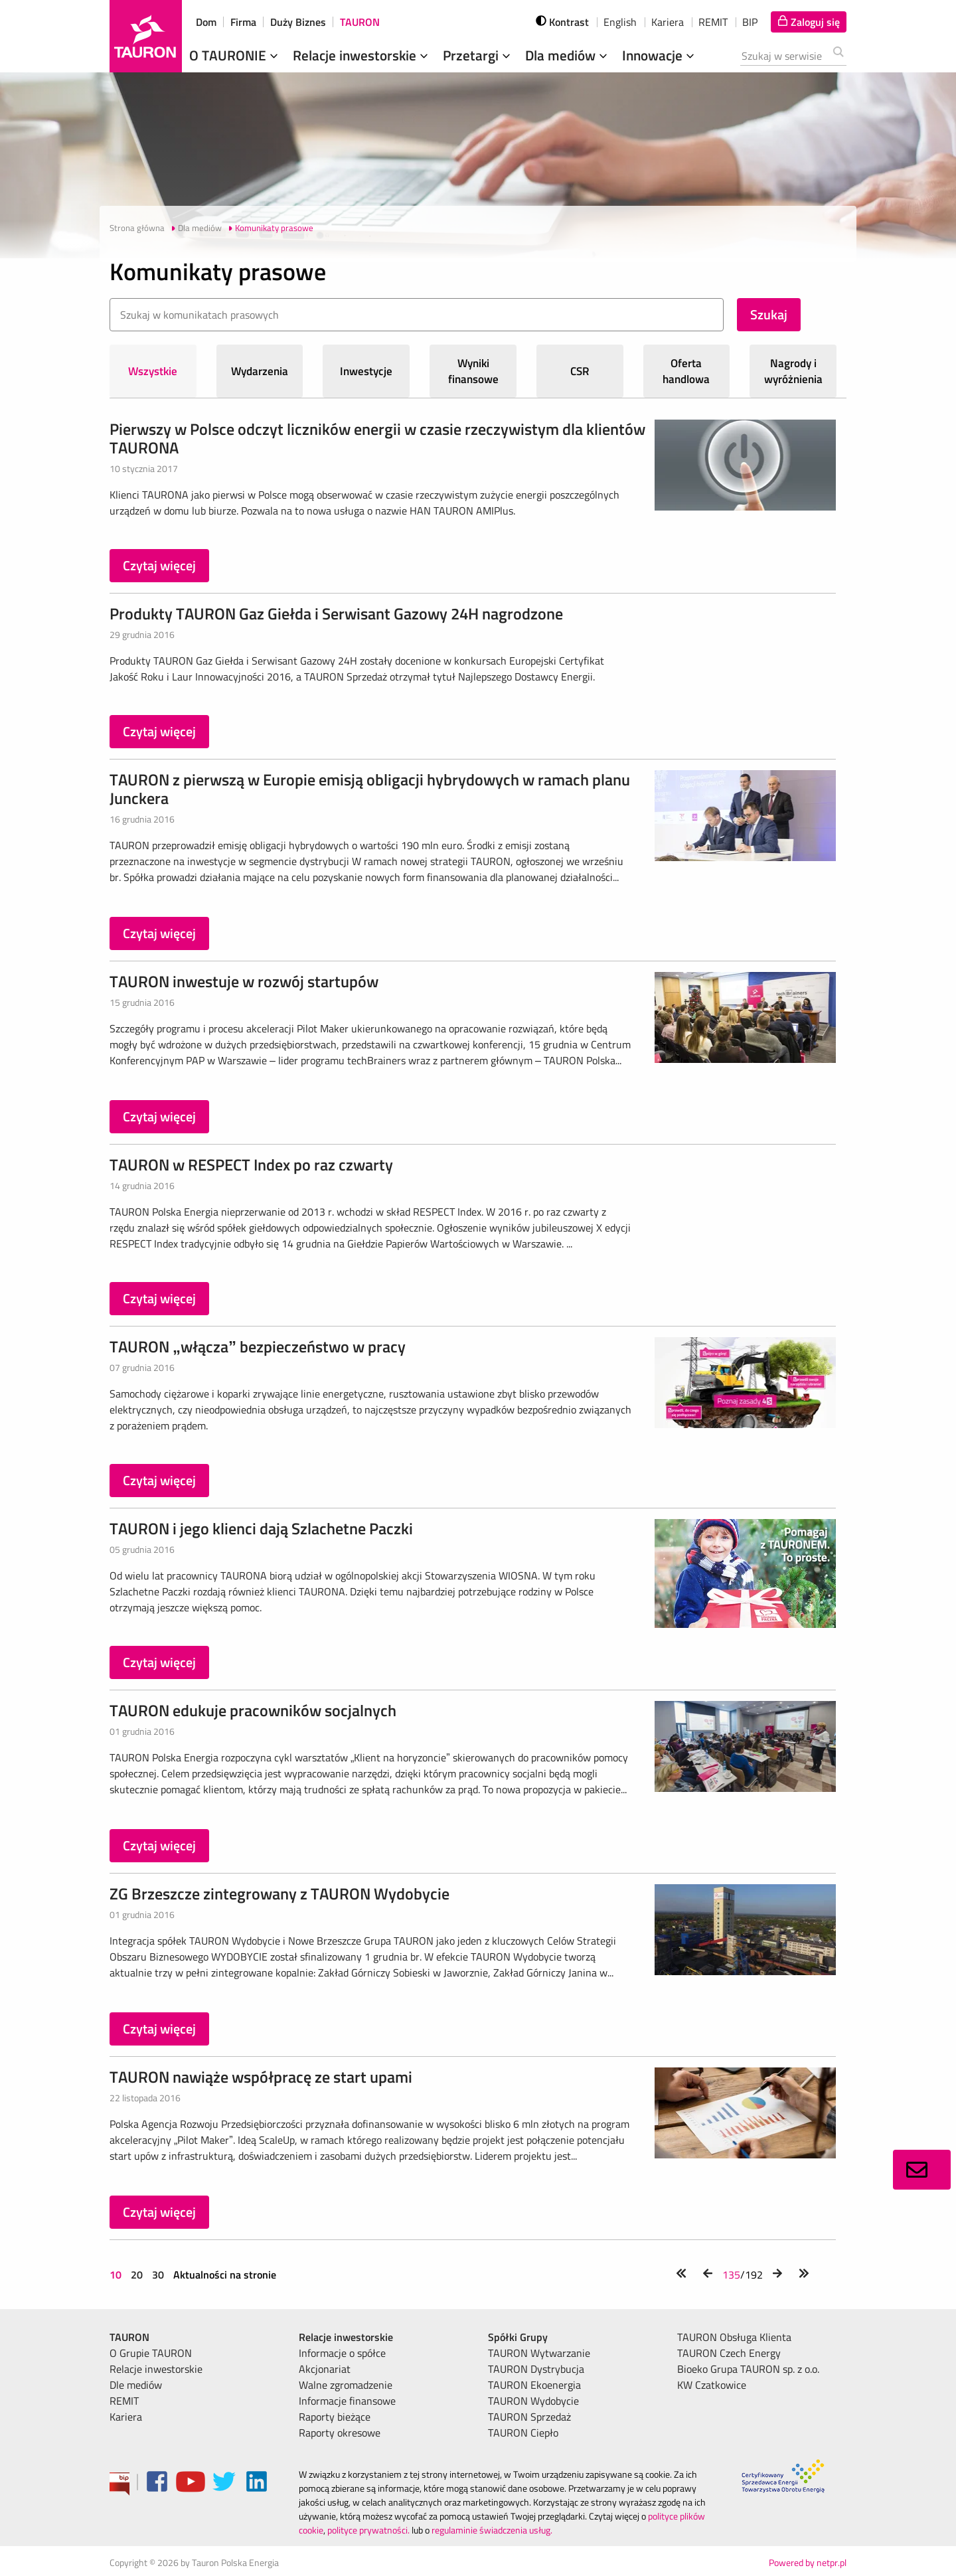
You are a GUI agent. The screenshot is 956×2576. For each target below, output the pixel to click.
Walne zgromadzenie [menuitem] (345, 2385)
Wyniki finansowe (473, 371)
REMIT (713, 22)
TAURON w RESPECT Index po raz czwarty (251, 1164)
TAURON (360, 22)
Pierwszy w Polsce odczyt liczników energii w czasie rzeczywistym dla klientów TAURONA (377, 438)
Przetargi (478, 55)
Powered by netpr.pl (807, 2562)
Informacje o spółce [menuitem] (342, 2353)
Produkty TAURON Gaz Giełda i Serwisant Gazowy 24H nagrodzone (336, 613)
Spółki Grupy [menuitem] (518, 2337)
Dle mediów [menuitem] (136, 2385)
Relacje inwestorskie (362, 55)
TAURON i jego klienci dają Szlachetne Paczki (261, 1528)
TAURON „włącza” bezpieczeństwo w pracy (258, 1346)
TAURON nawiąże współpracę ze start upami (261, 2077)
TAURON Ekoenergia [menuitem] (534, 2385)
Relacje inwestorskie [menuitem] (156, 2369)
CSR (580, 371)
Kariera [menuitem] (126, 2417)
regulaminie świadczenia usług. (492, 2530)
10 (117, 2275)
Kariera (667, 22)
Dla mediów (567, 55)
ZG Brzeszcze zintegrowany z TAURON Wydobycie (279, 1893)
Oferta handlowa (686, 371)
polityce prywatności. (368, 2530)
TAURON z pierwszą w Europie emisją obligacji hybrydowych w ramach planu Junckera (370, 788)
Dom (206, 22)
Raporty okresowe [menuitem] (339, 2433)
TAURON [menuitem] (129, 2337)
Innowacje (659, 55)
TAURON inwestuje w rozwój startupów (244, 981)
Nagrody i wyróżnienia (793, 371)
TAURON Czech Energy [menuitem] (729, 2353)
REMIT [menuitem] (124, 2401)
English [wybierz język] (620, 22)
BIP (749, 22)
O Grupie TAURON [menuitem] (151, 2353)
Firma (243, 22)
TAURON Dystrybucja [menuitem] (536, 2369)
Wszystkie (152, 371)
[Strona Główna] (146, 36)
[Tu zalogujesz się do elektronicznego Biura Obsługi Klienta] (808, 22)
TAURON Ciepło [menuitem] (523, 2433)
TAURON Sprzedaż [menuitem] (529, 2417)
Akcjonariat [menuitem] (325, 2369)
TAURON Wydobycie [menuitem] (533, 2401)
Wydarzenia (259, 371)
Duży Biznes (298, 22)
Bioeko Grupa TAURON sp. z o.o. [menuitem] (748, 2369)
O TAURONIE (235, 55)
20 (137, 2275)
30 (158, 2275)
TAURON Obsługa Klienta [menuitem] (734, 2337)
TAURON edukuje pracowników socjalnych (253, 1710)
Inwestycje (366, 371)
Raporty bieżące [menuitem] (334, 2417)
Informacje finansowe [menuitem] (347, 2401)
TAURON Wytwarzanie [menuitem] (539, 2353)
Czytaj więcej (159, 565)
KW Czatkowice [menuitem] (711, 2385)
